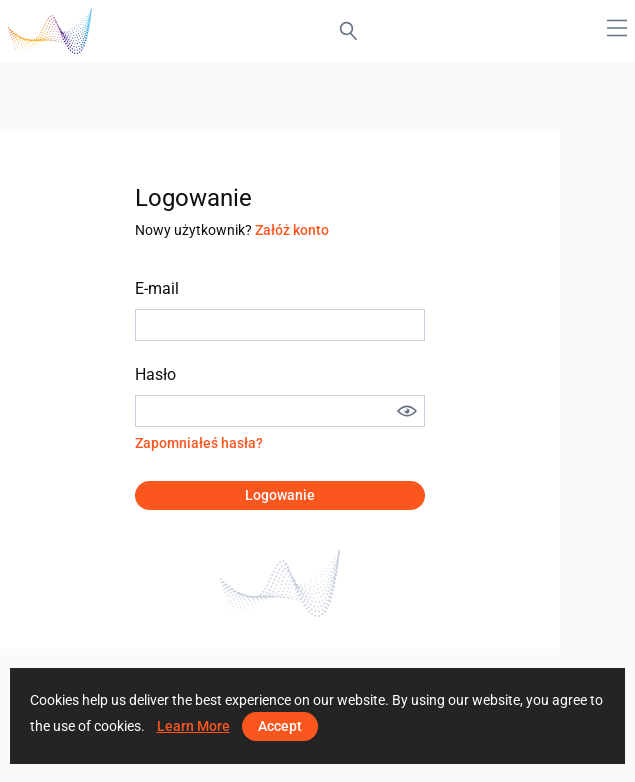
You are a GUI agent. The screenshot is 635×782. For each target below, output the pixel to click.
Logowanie (280, 495)
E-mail (157, 288)
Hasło (155, 374)
